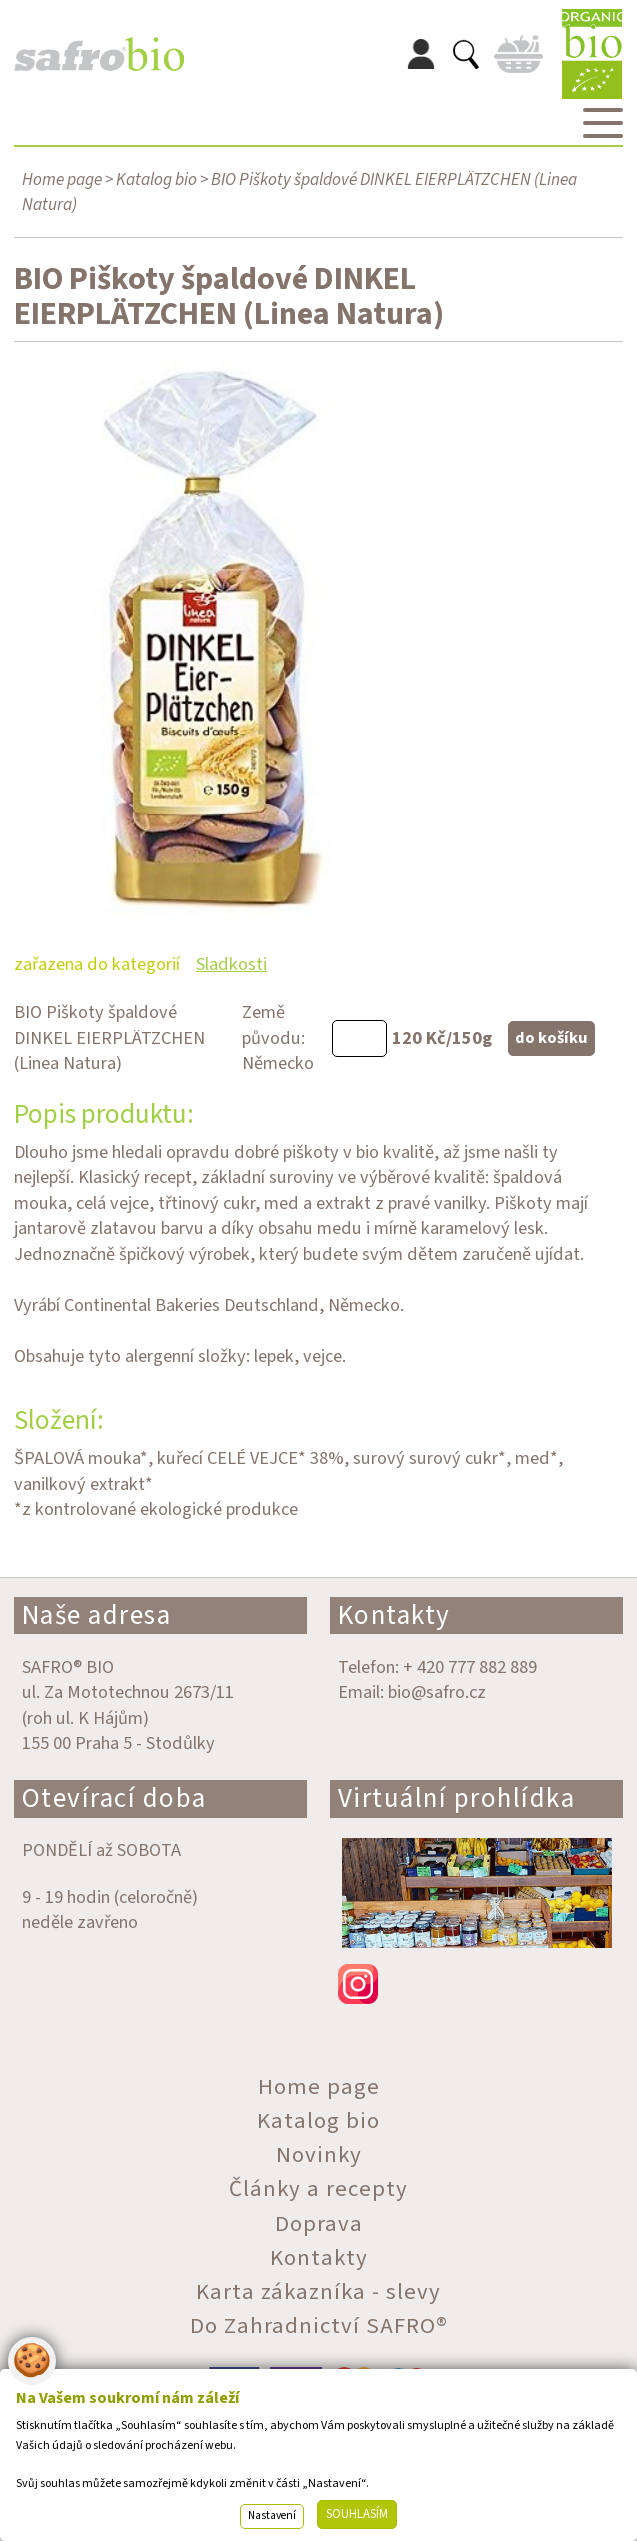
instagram (476, 1984)
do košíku (551, 1038)
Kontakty (394, 1615)
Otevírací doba (114, 1798)
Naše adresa (97, 1615)
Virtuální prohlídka (457, 1798)
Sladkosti (231, 964)
